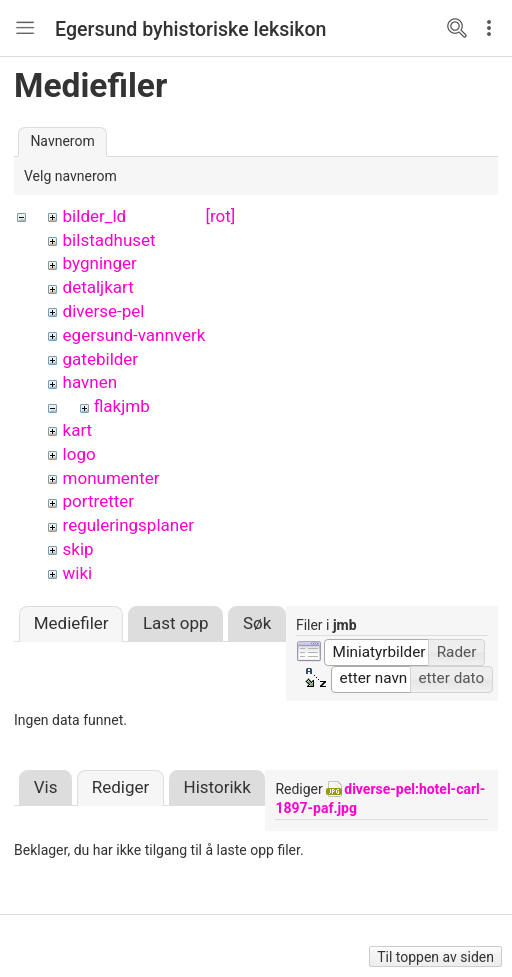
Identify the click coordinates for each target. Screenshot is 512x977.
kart (78, 430)
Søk (257, 603)
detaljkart (98, 287)
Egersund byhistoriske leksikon (191, 29)
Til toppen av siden (435, 957)
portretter (99, 501)
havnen (90, 382)
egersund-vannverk (134, 335)
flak (108, 406)
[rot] (220, 216)
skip (78, 549)
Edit (494, 28)
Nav (25, 28)
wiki (78, 573)
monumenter (111, 478)
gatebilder (101, 359)
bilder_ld (95, 216)
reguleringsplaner (128, 525)
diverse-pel (104, 311)
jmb (135, 406)
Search (457, 28)
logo (79, 454)
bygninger (100, 263)
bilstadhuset (109, 240)
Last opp (176, 603)
